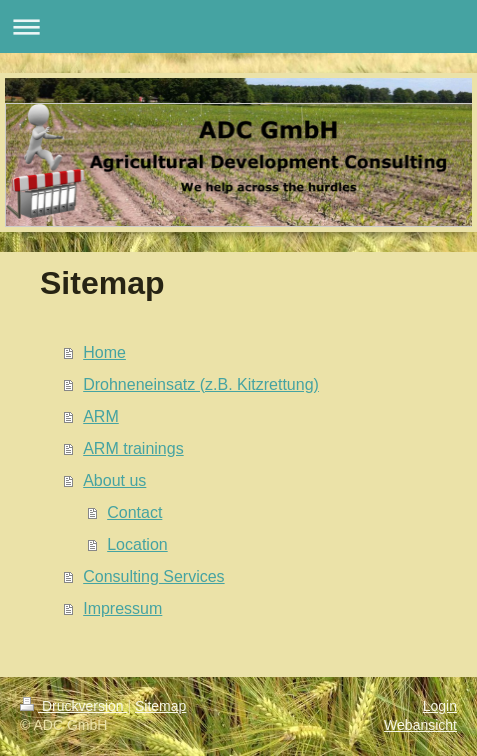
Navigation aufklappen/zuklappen (238, 26)
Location (137, 544)
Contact (134, 512)
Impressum (122, 608)
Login (440, 706)
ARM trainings (133, 448)
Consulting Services (153, 576)
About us (114, 480)
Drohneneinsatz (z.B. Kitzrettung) (201, 384)
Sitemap (160, 706)
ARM (101, 416)
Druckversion (73, 706)
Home (104, 352)
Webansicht (420, 725)
